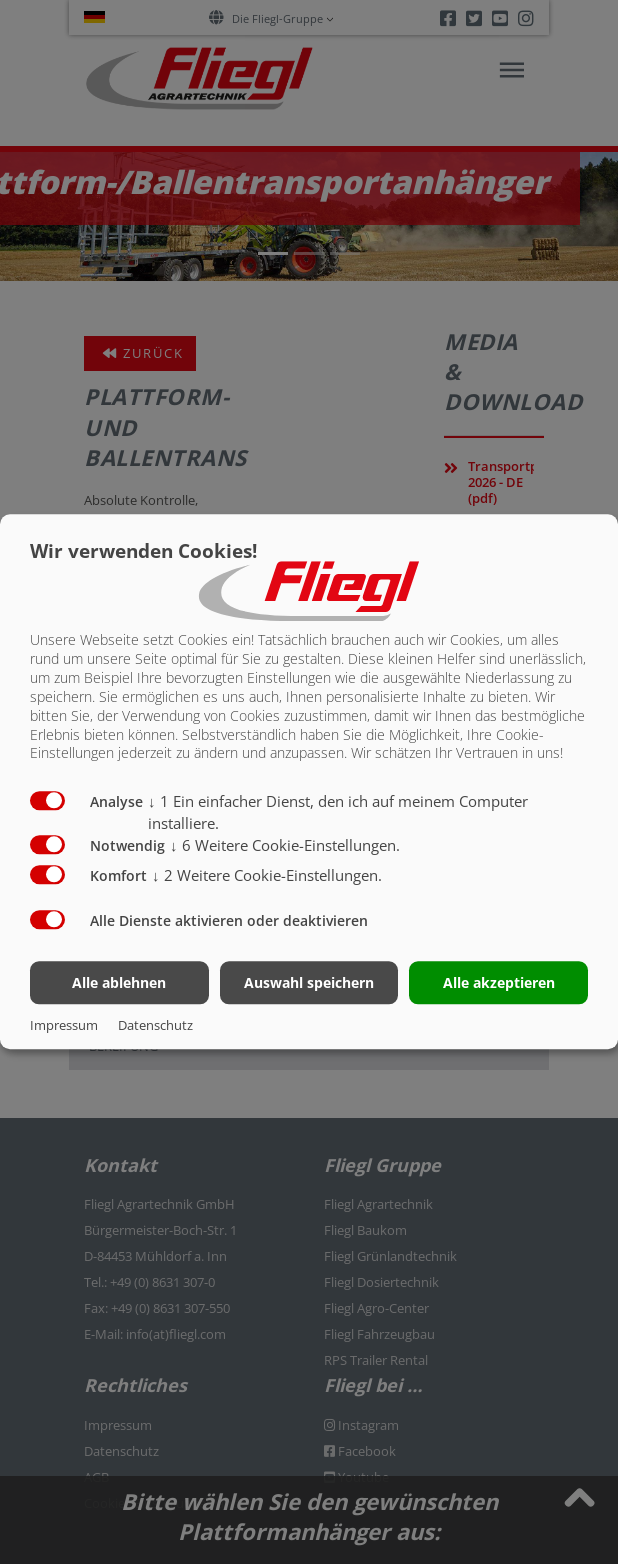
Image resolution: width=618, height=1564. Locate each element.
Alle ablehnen (119, 982)
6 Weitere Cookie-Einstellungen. (285, 845)
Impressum (64, 1026)
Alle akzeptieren (499, 982)
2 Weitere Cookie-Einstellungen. (267, 875)
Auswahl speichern (309, 982)
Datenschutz (155, 1026)
